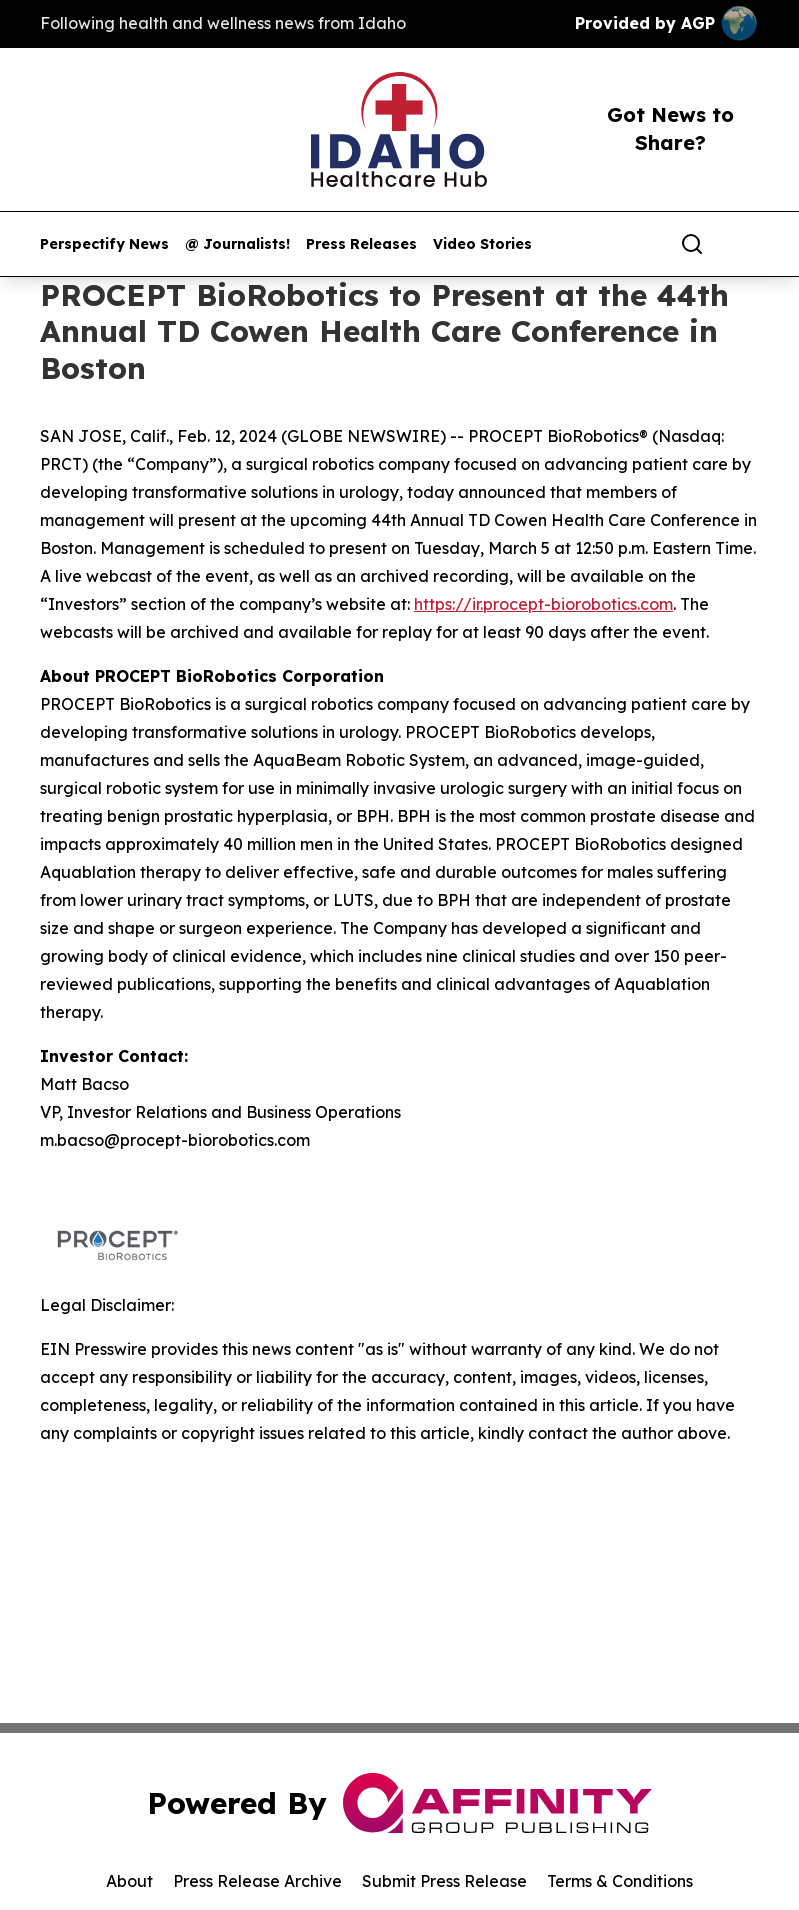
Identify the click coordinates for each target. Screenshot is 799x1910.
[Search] (692, 244)
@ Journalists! (237, 244)
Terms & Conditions (620, 1881)
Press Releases (361, 244)
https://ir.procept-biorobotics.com (543, 604)
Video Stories (482, 244)
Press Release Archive (257, 1881)
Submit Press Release (444, 1881)
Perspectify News (104, 244)
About (129, 1881)
